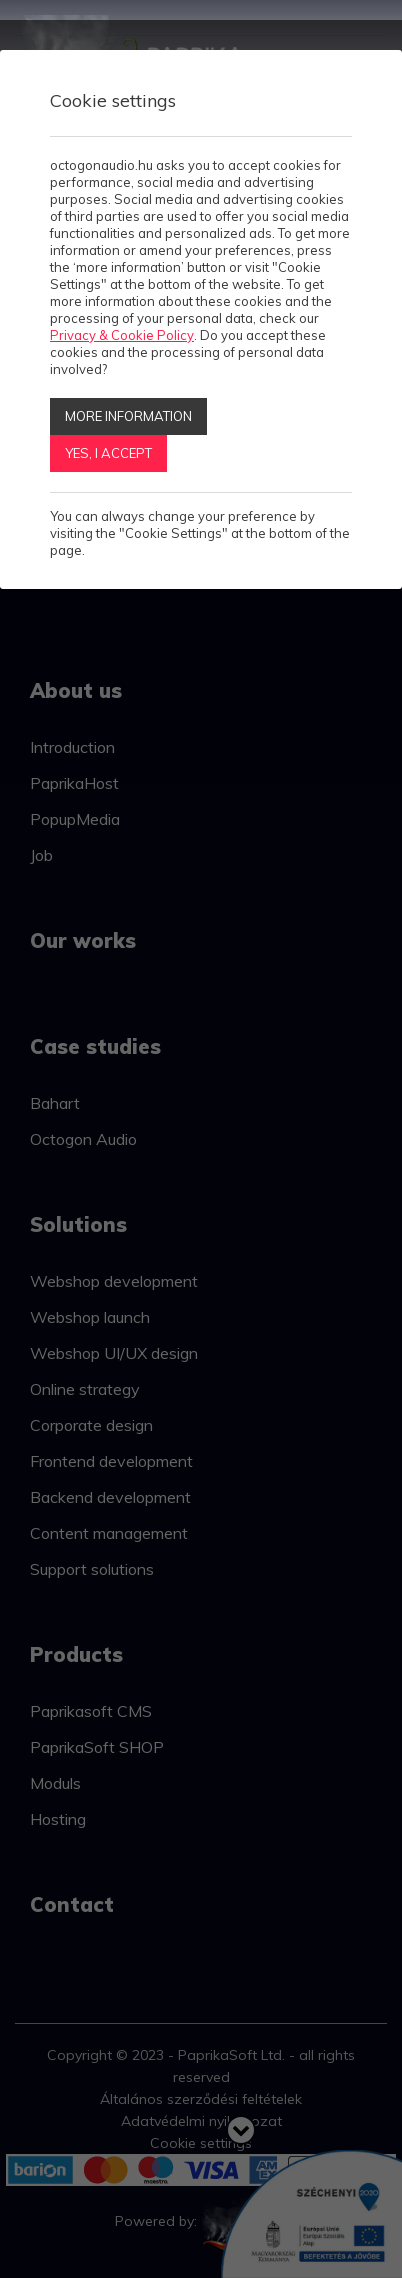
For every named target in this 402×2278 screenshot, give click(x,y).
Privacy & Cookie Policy (122, 335)
